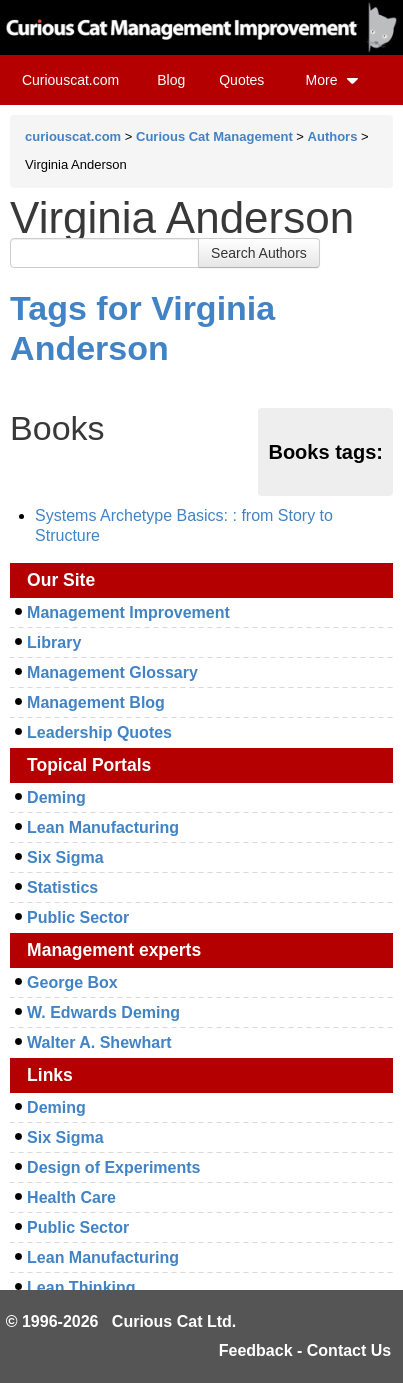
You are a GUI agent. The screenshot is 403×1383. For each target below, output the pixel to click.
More (333, 80)
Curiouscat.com (70, 80)
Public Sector (78, 917)
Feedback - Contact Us (305, 1350)
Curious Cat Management (214, 136)
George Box (72, 982)
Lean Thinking (81, 1287)
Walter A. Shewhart (99, 1042)
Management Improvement (128, 612)
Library (54, 642)
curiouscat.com (73, 136)
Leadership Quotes (99, 732)
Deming (56, 797)
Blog (171, 80)
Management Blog (96, 702)
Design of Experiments (113, 1167)
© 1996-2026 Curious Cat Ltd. (121, 1321)
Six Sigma (65, 857)
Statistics (62, 887)
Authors (333, 136)
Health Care (71, 1197)
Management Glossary (112, 672)
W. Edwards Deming (103, 1012)
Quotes (241, 80)
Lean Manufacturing (103, 827)
